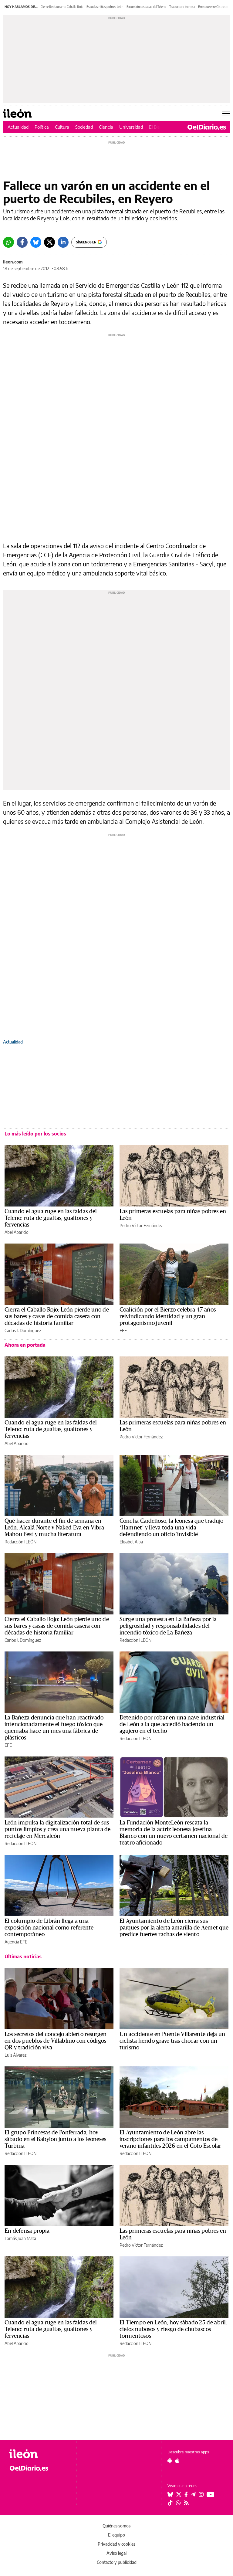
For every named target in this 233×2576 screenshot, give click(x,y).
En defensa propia (27, 2231)
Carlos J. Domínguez (23, 1330)
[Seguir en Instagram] (201, 2494)
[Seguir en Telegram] (193, 2494)
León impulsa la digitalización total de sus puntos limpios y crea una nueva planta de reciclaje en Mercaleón (58, 1829)
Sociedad (84, 127)
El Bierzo (157, 127)
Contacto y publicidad (117, 2562)
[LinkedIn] (63, 242)
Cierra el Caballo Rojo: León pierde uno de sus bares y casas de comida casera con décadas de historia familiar (57, 1316)
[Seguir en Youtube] (210, 2494)
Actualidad (18, 127)
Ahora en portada (25, 1345)
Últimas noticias (23, 1956)
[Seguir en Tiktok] (170, 2503)
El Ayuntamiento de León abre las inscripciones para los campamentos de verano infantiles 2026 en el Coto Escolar (170, 2139)
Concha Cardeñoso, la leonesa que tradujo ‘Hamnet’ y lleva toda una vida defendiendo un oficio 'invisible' (172, 1527)
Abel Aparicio (17, 1232)
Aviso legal (116, 2553)
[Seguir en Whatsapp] (178, 2503)
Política (42, 127)
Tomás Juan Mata (20, 2238)
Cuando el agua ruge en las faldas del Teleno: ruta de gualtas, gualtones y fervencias (51, 1218)
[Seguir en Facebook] (186, 2494)
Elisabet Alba (131, 1541)
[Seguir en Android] (169, 2460)
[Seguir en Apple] (177, 2460)
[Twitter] (49, 242)
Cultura (62, 127)
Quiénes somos (116, 2525)
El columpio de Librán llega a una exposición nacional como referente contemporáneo (49, 1927)
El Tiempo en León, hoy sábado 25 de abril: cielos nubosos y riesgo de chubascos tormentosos (173, 2329)
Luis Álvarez (15, 2055)
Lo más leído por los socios (35, 1134)
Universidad (131, 127)
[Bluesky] (35, 242)
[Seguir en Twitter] (178, 2494)
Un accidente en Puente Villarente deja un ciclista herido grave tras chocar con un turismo (172, 2041)
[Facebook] (22, 242)
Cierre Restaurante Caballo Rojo (62, 6)
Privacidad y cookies (116, 2544)
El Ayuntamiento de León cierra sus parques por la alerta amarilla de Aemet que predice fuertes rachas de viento (174, 1927)
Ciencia (106, 127)
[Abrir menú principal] (226, 113)
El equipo (116, 2534)
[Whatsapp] (8, 242)
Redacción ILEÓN (20, 1541)
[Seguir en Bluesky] (170, 2494)
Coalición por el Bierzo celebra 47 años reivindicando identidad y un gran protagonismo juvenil (168, 1316)
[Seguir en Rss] (186, 2503)
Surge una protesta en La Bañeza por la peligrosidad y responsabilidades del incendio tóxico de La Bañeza (168, 1626)
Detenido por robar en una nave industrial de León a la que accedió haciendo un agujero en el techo (172, 1724)
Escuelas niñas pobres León (104, 6)
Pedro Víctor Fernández (141, 1225)
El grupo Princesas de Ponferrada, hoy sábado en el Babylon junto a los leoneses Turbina (55, 2139)
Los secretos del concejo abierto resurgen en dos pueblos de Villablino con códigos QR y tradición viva (56, 2041)
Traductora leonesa (182, 6)
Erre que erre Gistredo (213, 6)
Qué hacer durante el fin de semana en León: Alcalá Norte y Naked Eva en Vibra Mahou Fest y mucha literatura (54, 1527)
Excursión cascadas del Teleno (146, 6)
